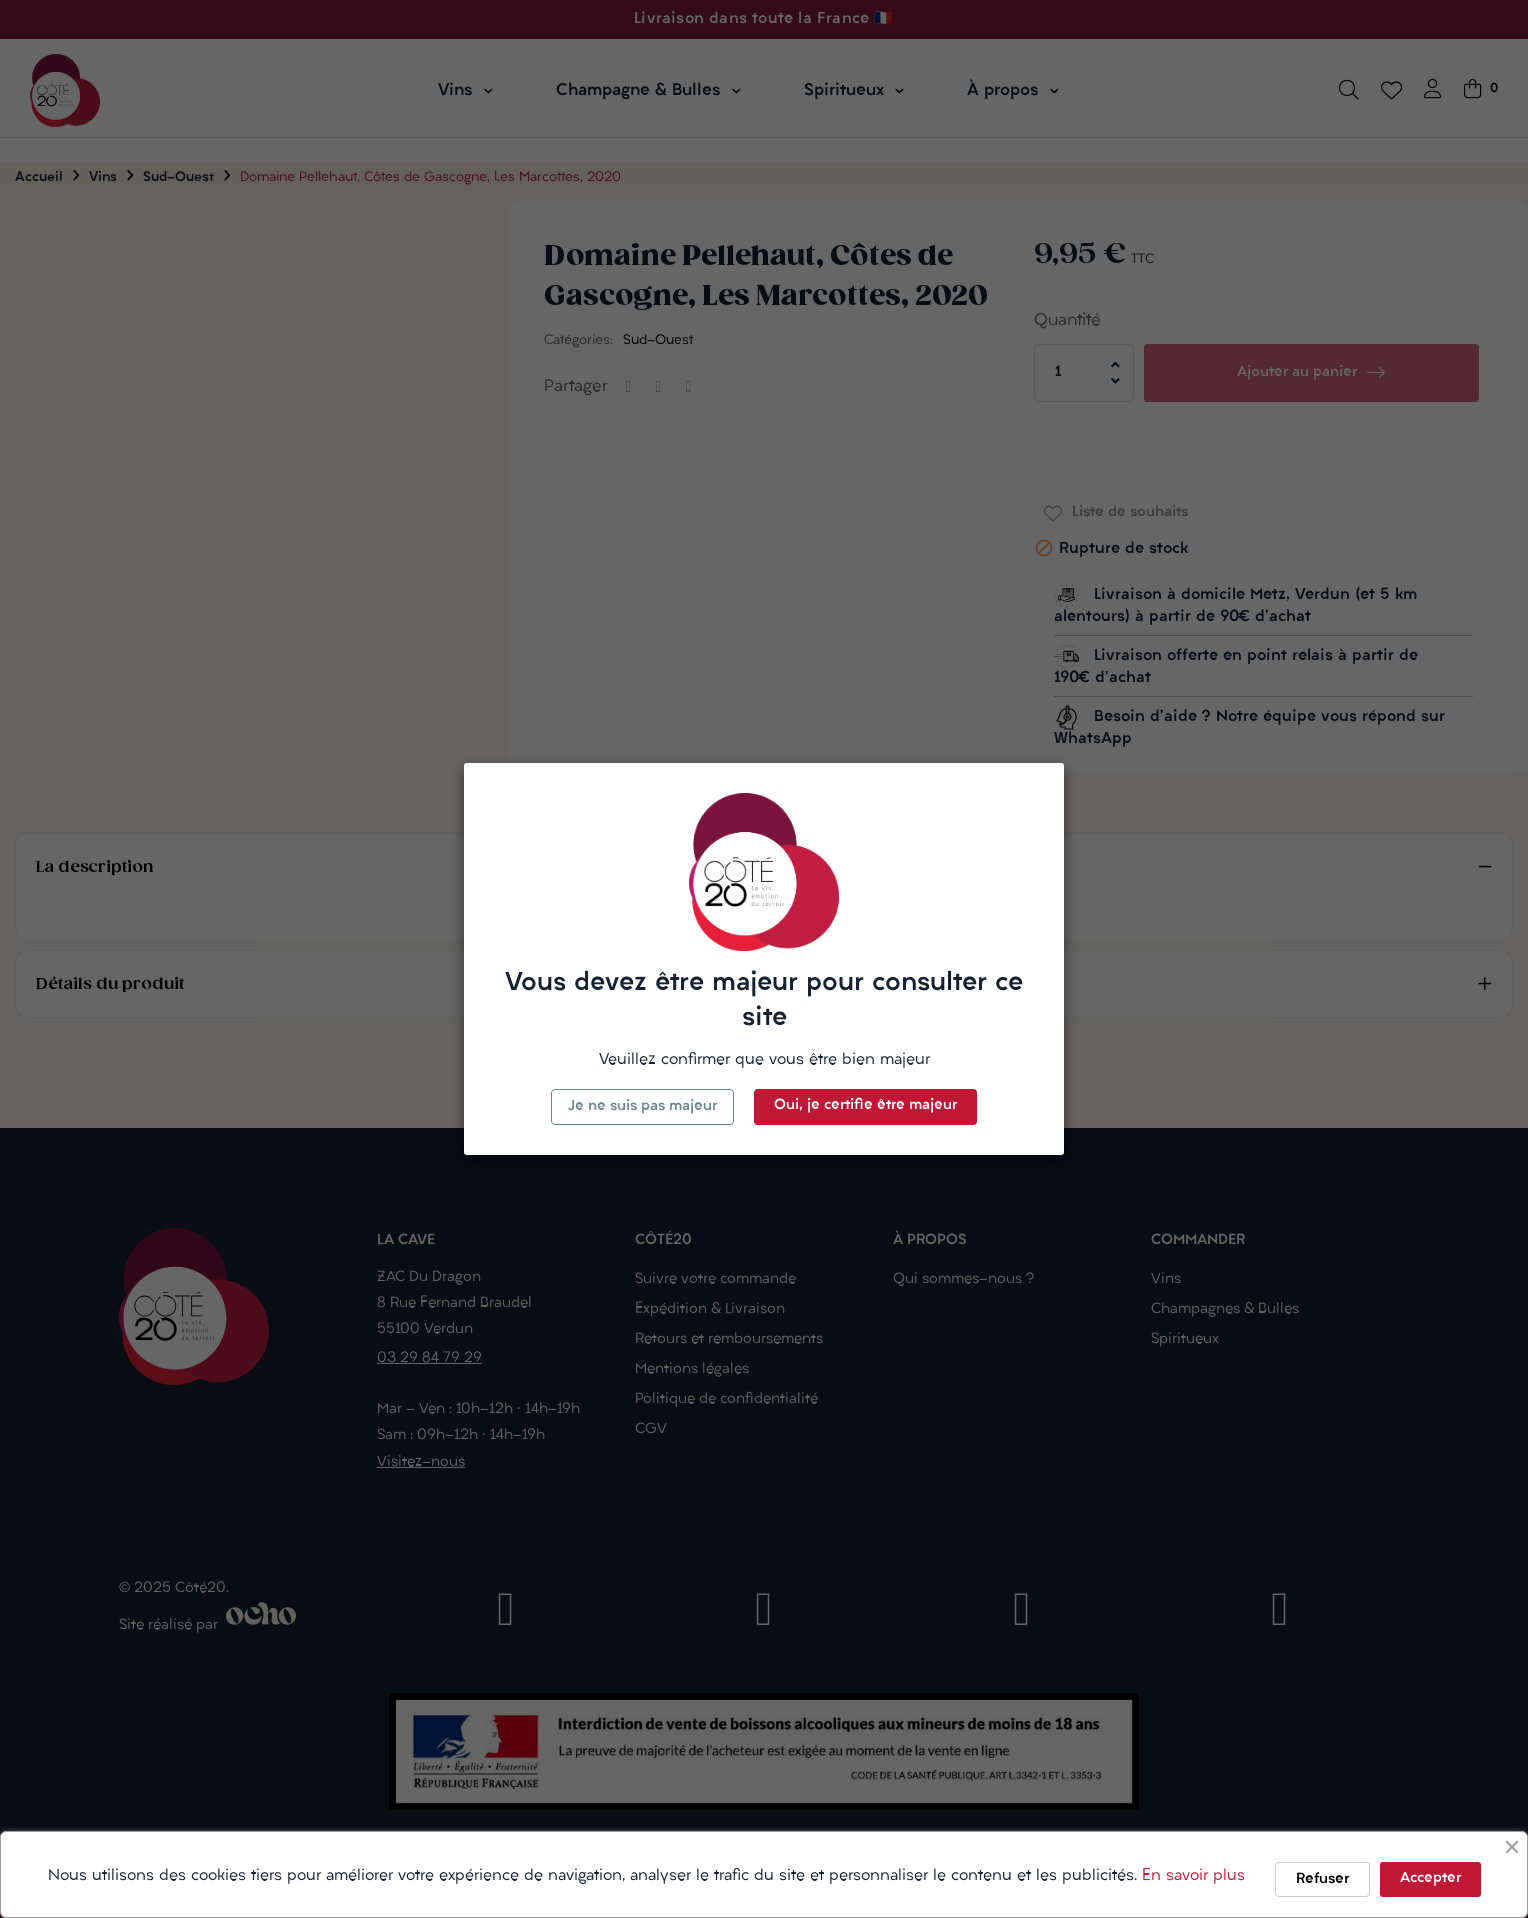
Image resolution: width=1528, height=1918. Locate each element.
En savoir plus (1193, 1876)
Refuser (1322, 1879)
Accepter (1430, 1878)
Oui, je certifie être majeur (865, 1105)
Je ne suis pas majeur (642, 1106)
